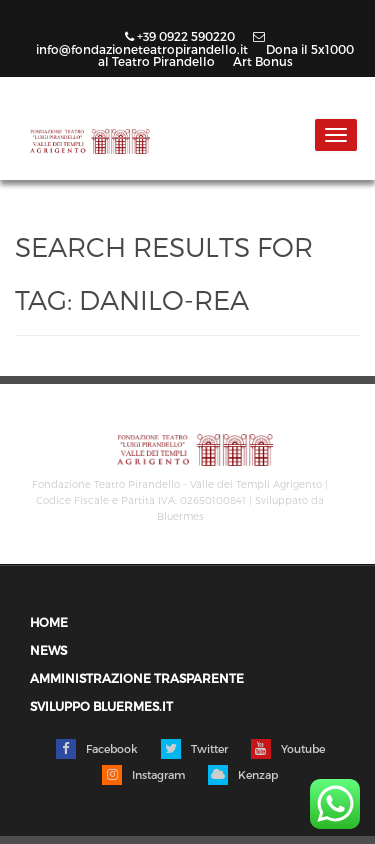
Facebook (97, 749)
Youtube (288, 749)
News (48, 650)
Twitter (194, 749)
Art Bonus (263, 61)
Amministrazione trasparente (137, 678)
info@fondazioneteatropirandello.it (150, 43)
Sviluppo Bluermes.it (101, 706)
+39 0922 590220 (181, 36)
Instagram (143, 775)
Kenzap (243, 775)
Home (49, 622)
